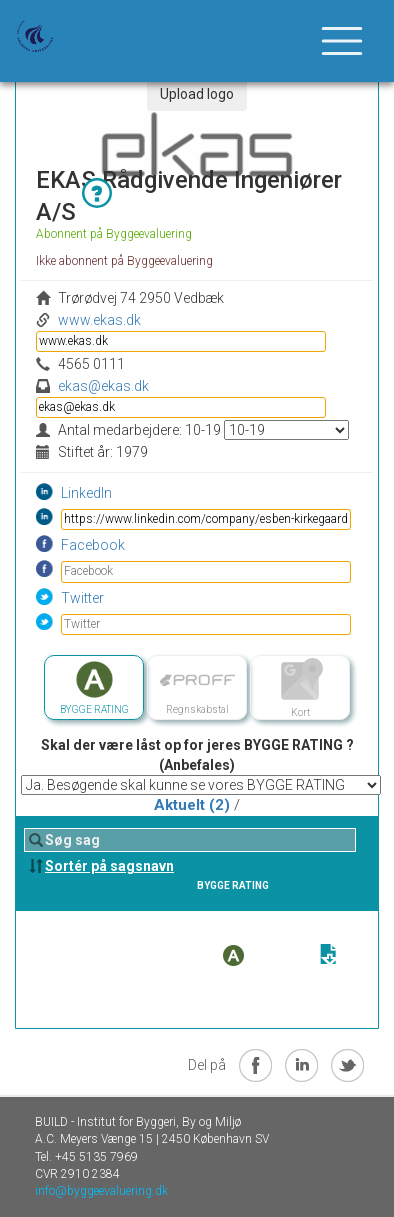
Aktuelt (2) (192, 805)
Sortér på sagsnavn (109, 866)
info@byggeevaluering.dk (101, 1191)
